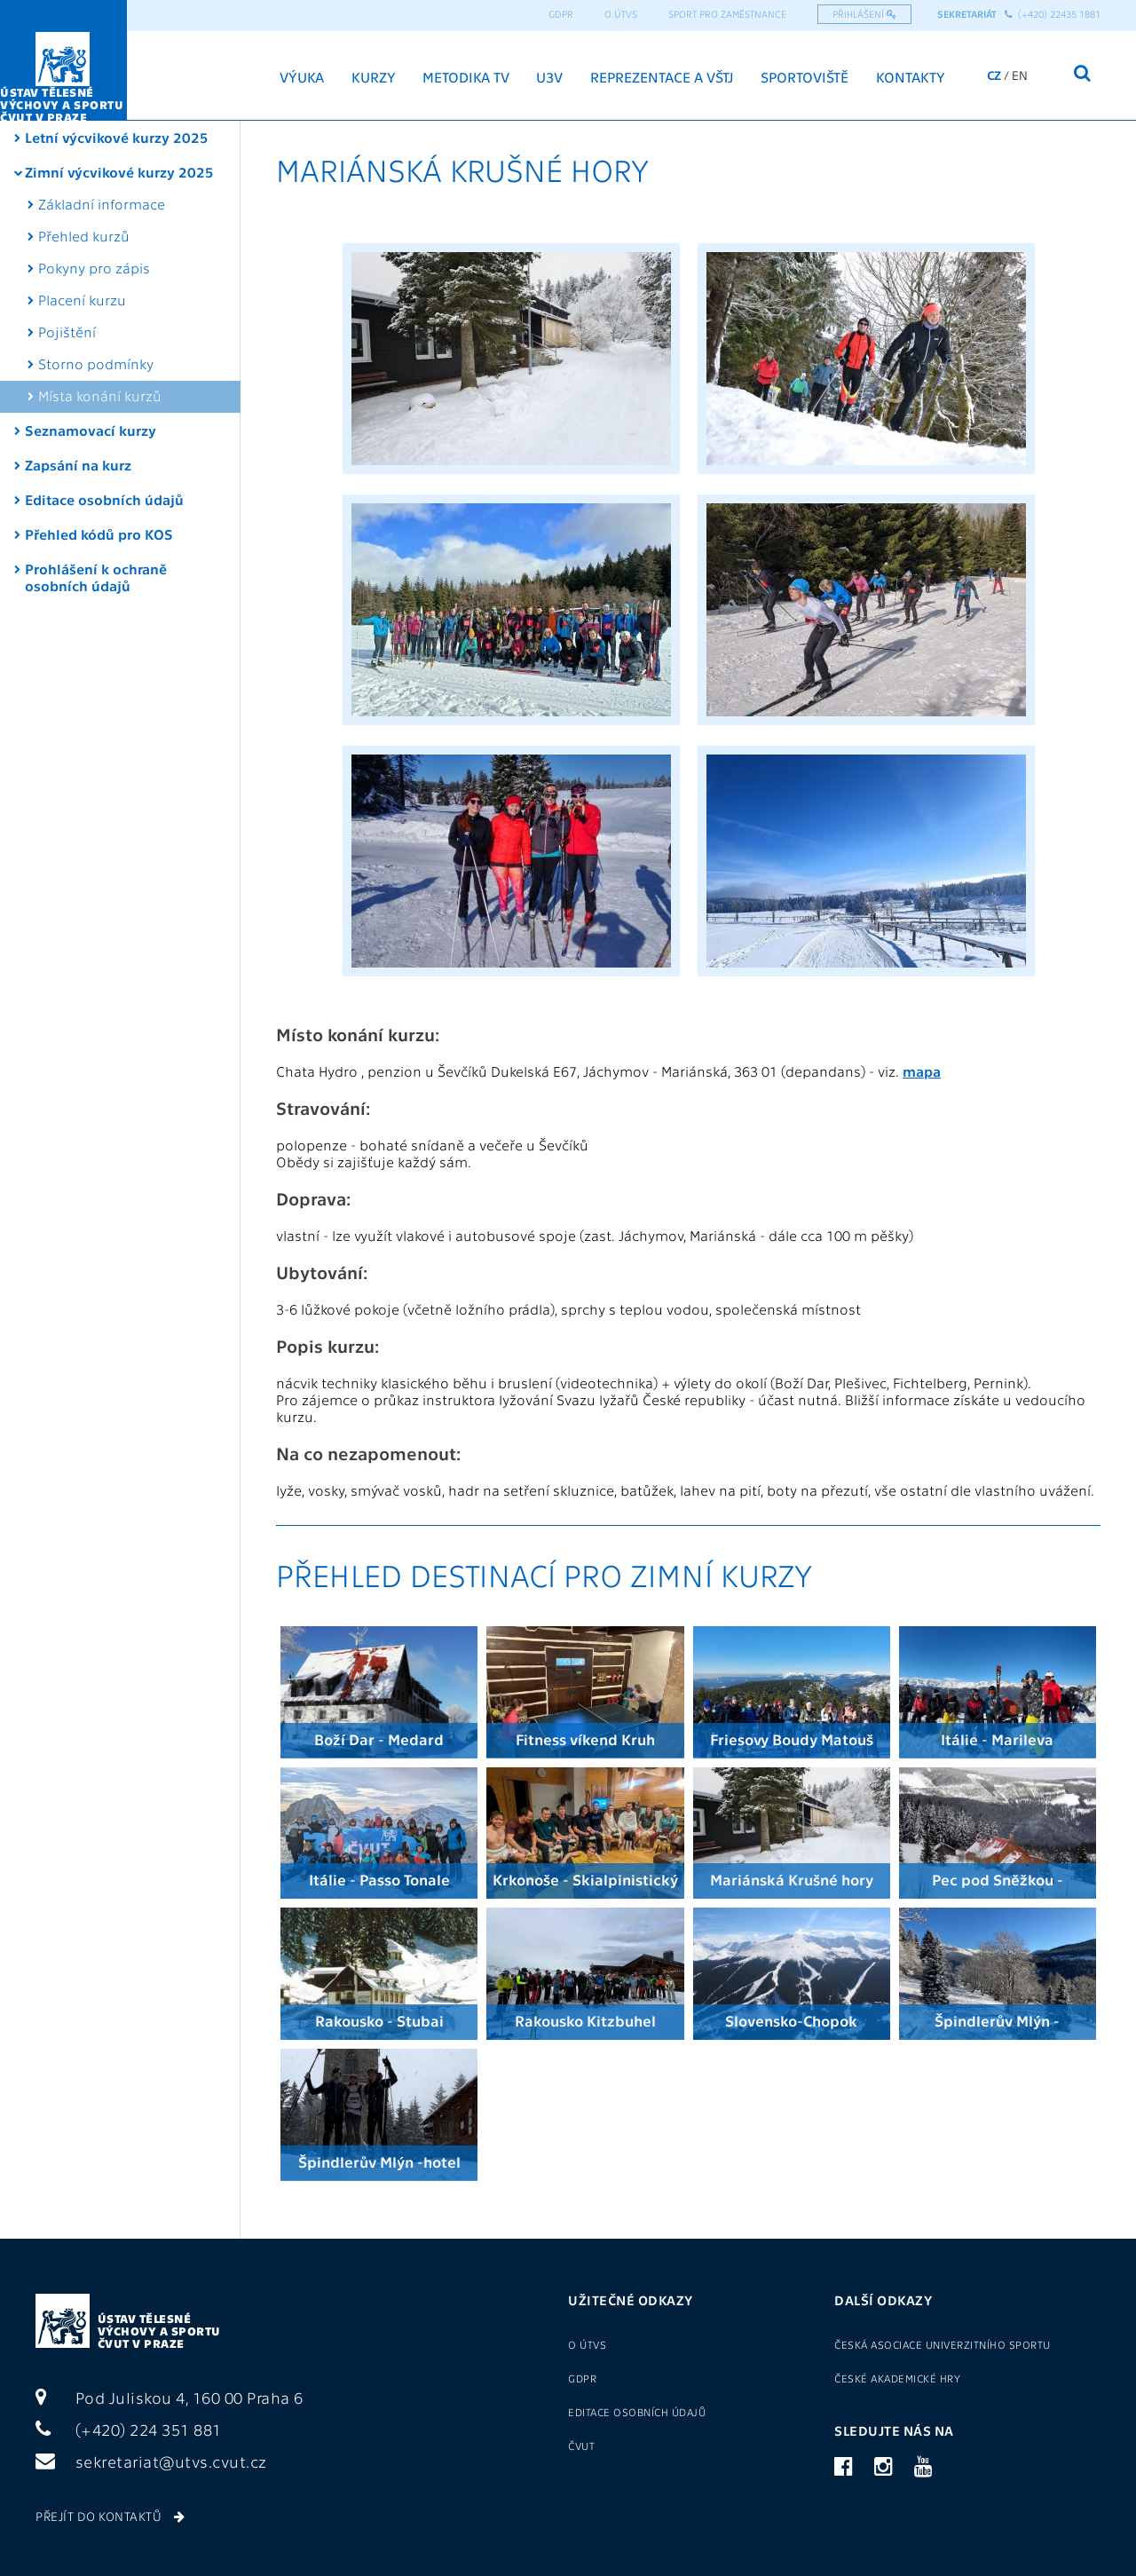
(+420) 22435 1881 (1052, 14)
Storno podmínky (96, 363)
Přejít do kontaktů (110, 2516)
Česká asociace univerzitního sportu (942, 2344)
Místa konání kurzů (100, 395)
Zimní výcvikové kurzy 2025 (119, 171)
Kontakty (910, 76)
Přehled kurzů (84, 235)
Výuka (302, 76)
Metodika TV (465, 76)
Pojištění (67, 331)
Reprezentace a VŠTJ (662, 76)
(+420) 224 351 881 (129, 2429)
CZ (994, 74)
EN (1020, 74)
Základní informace (101, 203)
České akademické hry (897, 2378)
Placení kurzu (82, 299)
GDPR (560, 14)
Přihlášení (864, 14)
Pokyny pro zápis (94, 267)
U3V (549, 76)
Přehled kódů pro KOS (99, 533)
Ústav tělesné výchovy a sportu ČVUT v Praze (159, 2330)
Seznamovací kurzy (90, 430)
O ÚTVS (620, 14)
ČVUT (581, 2445)
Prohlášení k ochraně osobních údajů (96, 577)
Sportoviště (804, 76)
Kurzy (373, 76)
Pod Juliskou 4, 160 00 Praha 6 (170, 2397)
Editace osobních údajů (104, 499)
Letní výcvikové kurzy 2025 (117, 137)
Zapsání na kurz (78, 464)
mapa (922, 1071)
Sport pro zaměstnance (727, 14)
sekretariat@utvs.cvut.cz (151, 2461)
